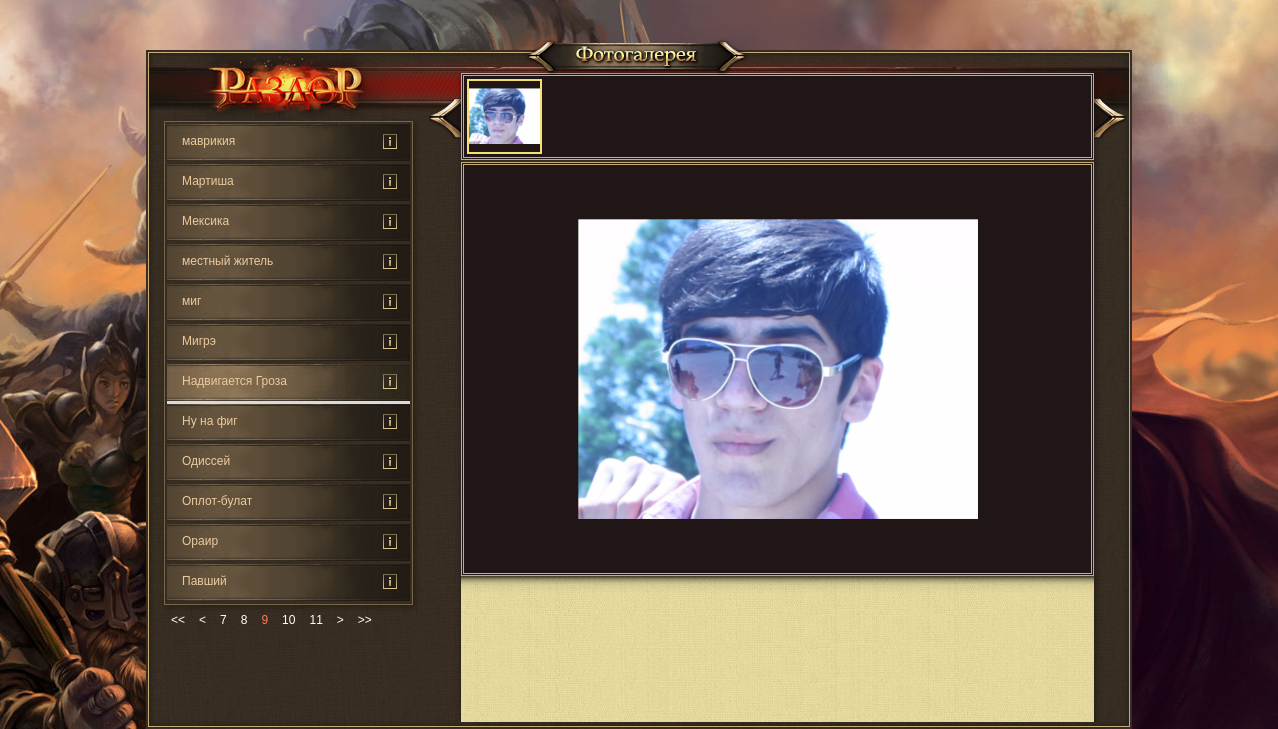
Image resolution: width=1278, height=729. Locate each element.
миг (191, 301)
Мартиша (208, 181)
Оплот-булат (217, 501)
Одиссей (206, 461)
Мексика (205, 221)
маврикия (208, 141)
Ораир (200, 541)
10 (288, 620)
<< (178, 620)
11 (315, 620)
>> (365, 620)
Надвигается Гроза (234, 381)
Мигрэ (199, 341)
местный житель (227, 261)
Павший (204, 581)
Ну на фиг (210, 421)
